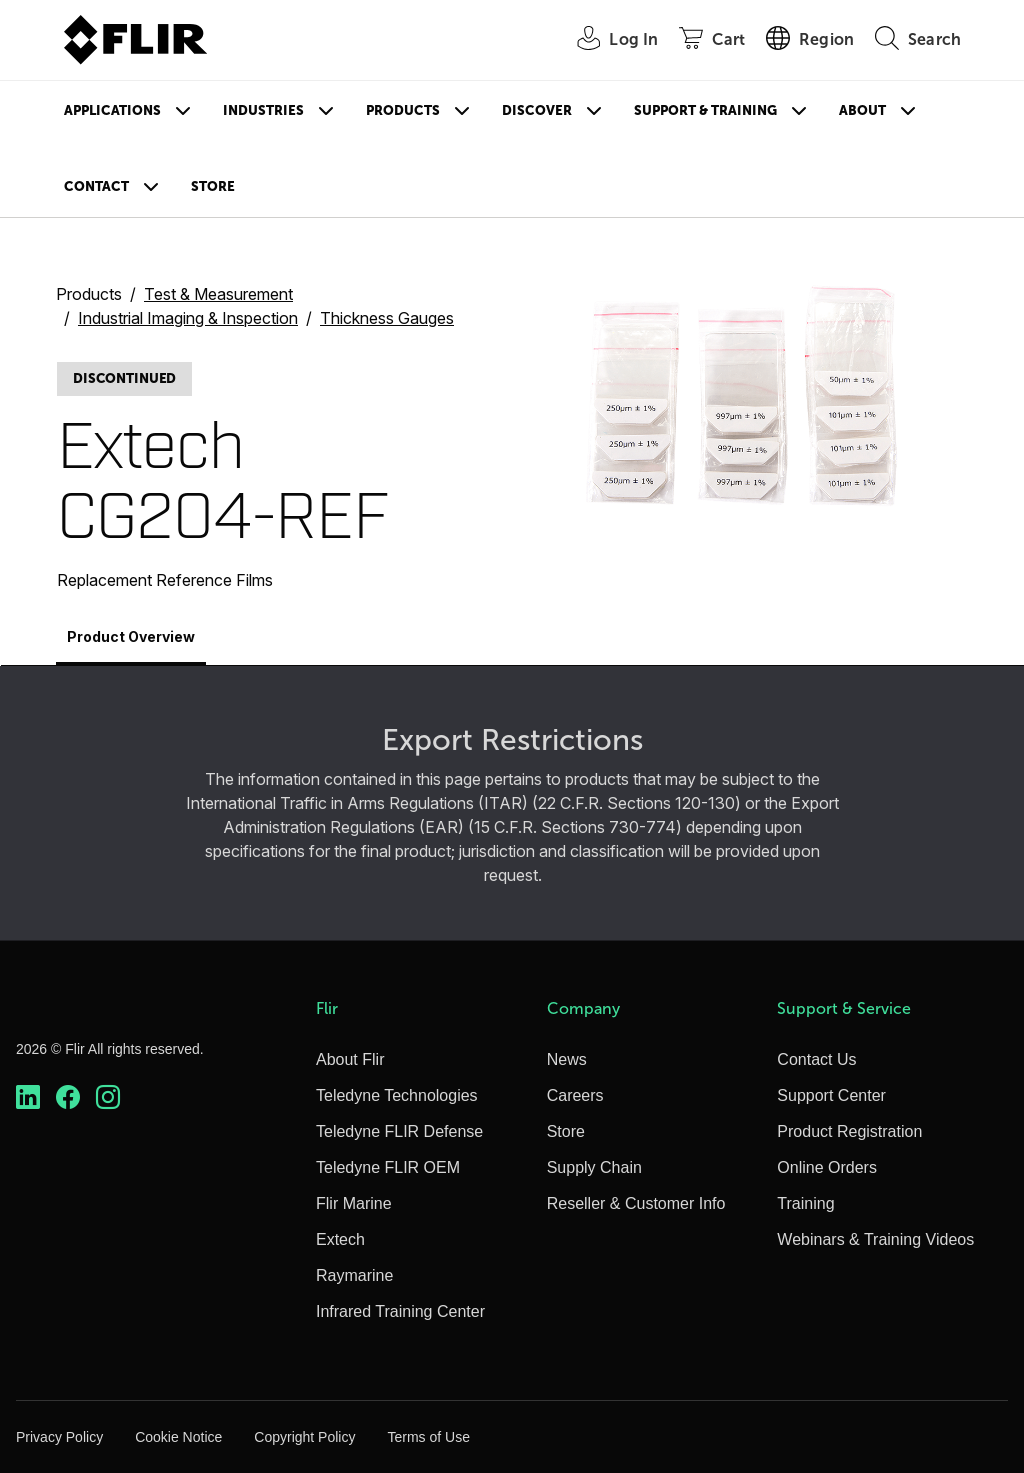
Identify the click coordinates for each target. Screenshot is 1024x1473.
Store (213, 186)
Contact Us (816, 1059)
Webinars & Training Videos (875, 1239)
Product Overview (131, 636)
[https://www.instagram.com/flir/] (108, 1097)
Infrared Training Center (400, 1311)
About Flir (350, 1059)
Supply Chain (594, 1167)
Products (403, 110)
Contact (96, 186)
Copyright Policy (304, 1437)
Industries (263, 110)
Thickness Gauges (387, 318)
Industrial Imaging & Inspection (188, 318)
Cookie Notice (178, 1437)
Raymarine (354, 1275)
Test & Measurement (218, 294)
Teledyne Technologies (397, 1095)
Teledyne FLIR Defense (399, 1131)
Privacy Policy (59, 1437)
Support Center (831, 1095)
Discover (537, 110)
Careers (575, 1095)
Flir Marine (354, 1203)
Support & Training (705, 110)
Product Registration (849, 1131)
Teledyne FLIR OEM (388, 1167)
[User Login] (606, 40)
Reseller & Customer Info (636, 1203)
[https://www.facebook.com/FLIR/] (68, 1097)
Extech (340, 1239)
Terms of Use (428, 1437)
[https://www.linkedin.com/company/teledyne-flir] (28, 1097)
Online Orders (827, 1167)
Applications (112, 110)
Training (805, 1203)
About (862, 110)
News (567, 1059)
